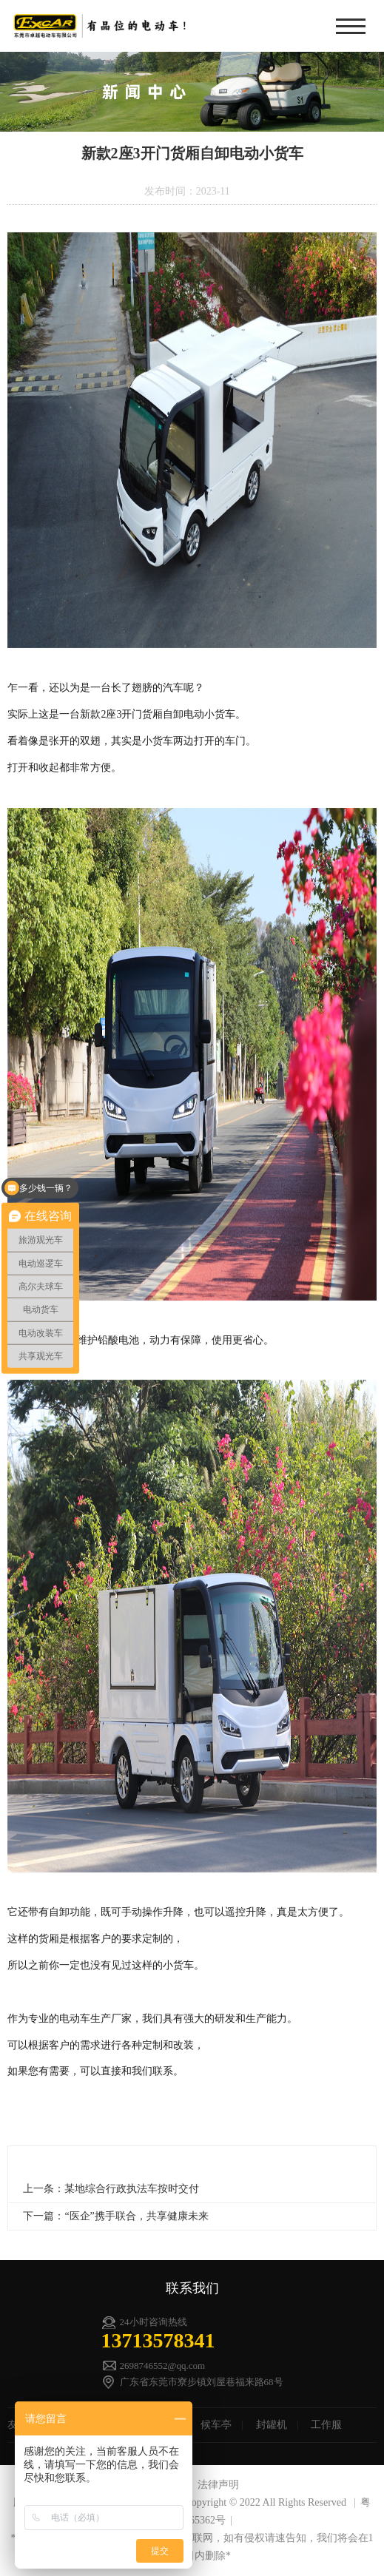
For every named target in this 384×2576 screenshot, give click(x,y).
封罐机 (271, 2424)
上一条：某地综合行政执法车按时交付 (111, 2188)
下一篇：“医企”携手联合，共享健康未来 (115, 2216)
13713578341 (158, 2340)
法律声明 (218, 2484)
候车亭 (216, 2424)
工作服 (326, 2424)
